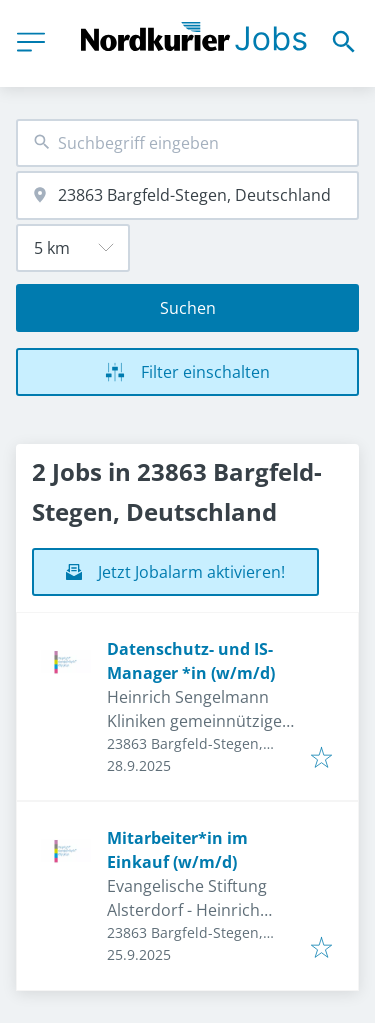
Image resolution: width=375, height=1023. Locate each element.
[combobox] (187, 143)
